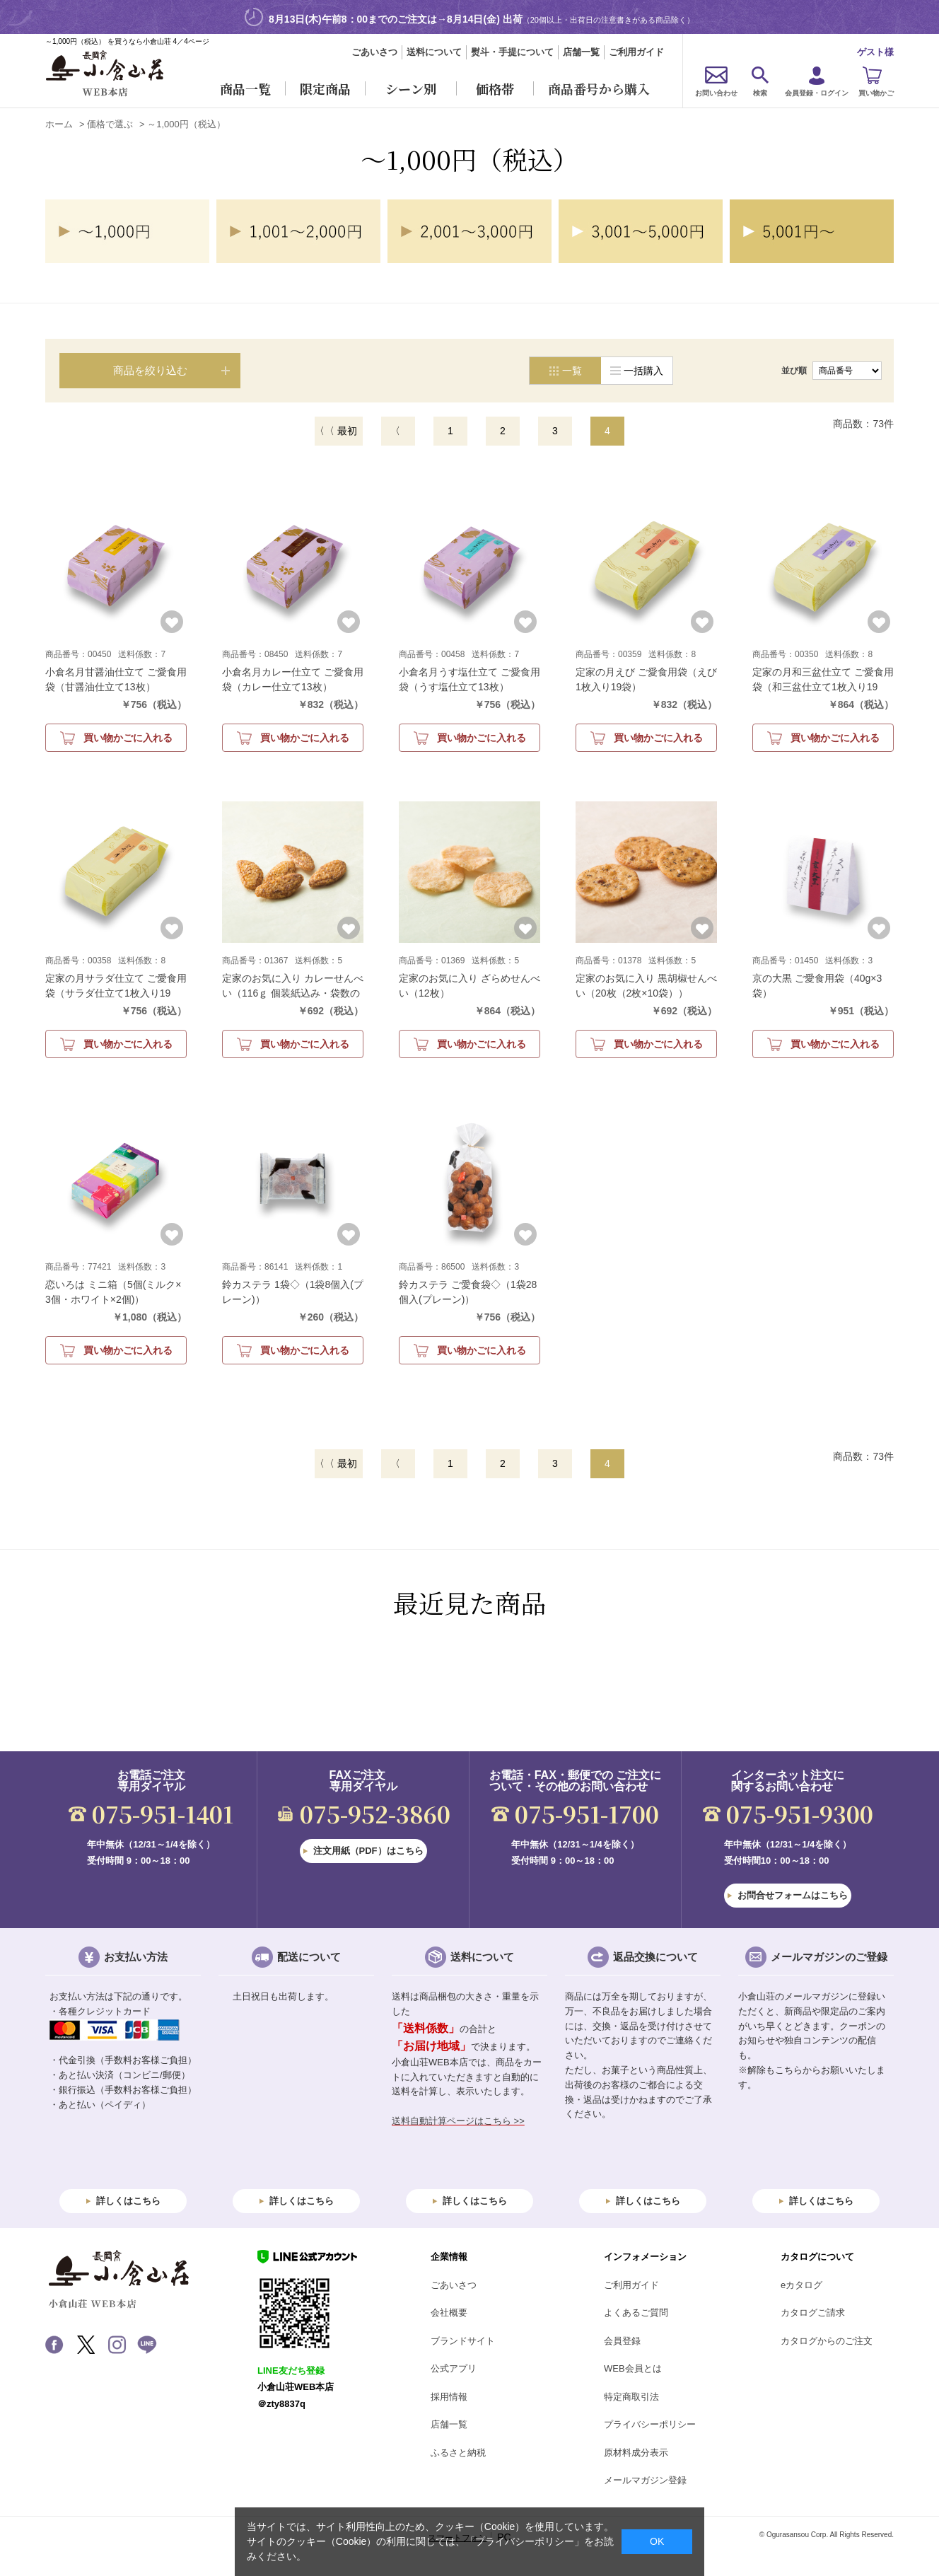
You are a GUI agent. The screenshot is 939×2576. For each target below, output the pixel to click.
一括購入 (643, 370)
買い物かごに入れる (128, 737)
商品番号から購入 (599, 88)
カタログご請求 (813, 2312)
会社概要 (449, 2312)
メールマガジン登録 (645, 2480)
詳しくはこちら (128, 2200)
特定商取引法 (631, 2396)
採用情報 (449, 2396)
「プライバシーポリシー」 (524, 2541)
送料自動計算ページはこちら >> (458, 2121)
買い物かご (876, 93)
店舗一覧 (581, 52)
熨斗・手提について (512, 52)
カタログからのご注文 (827, 2341)
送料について (434, 52)
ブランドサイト (463, 2341)
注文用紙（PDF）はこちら (368, 1850)
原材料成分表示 (636, 2452)
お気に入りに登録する (172, 621)
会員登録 (622, 2341)
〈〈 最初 (336, 430)
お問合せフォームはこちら (792, 1895)
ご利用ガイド (636, 52)
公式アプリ (454, 2368)
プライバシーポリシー (650, 2424)
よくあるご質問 (636, 2312)
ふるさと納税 (458, 2452)
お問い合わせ (716, 93)
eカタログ (801, 2285)
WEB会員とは (633, 2368)
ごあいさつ (374, 52)
